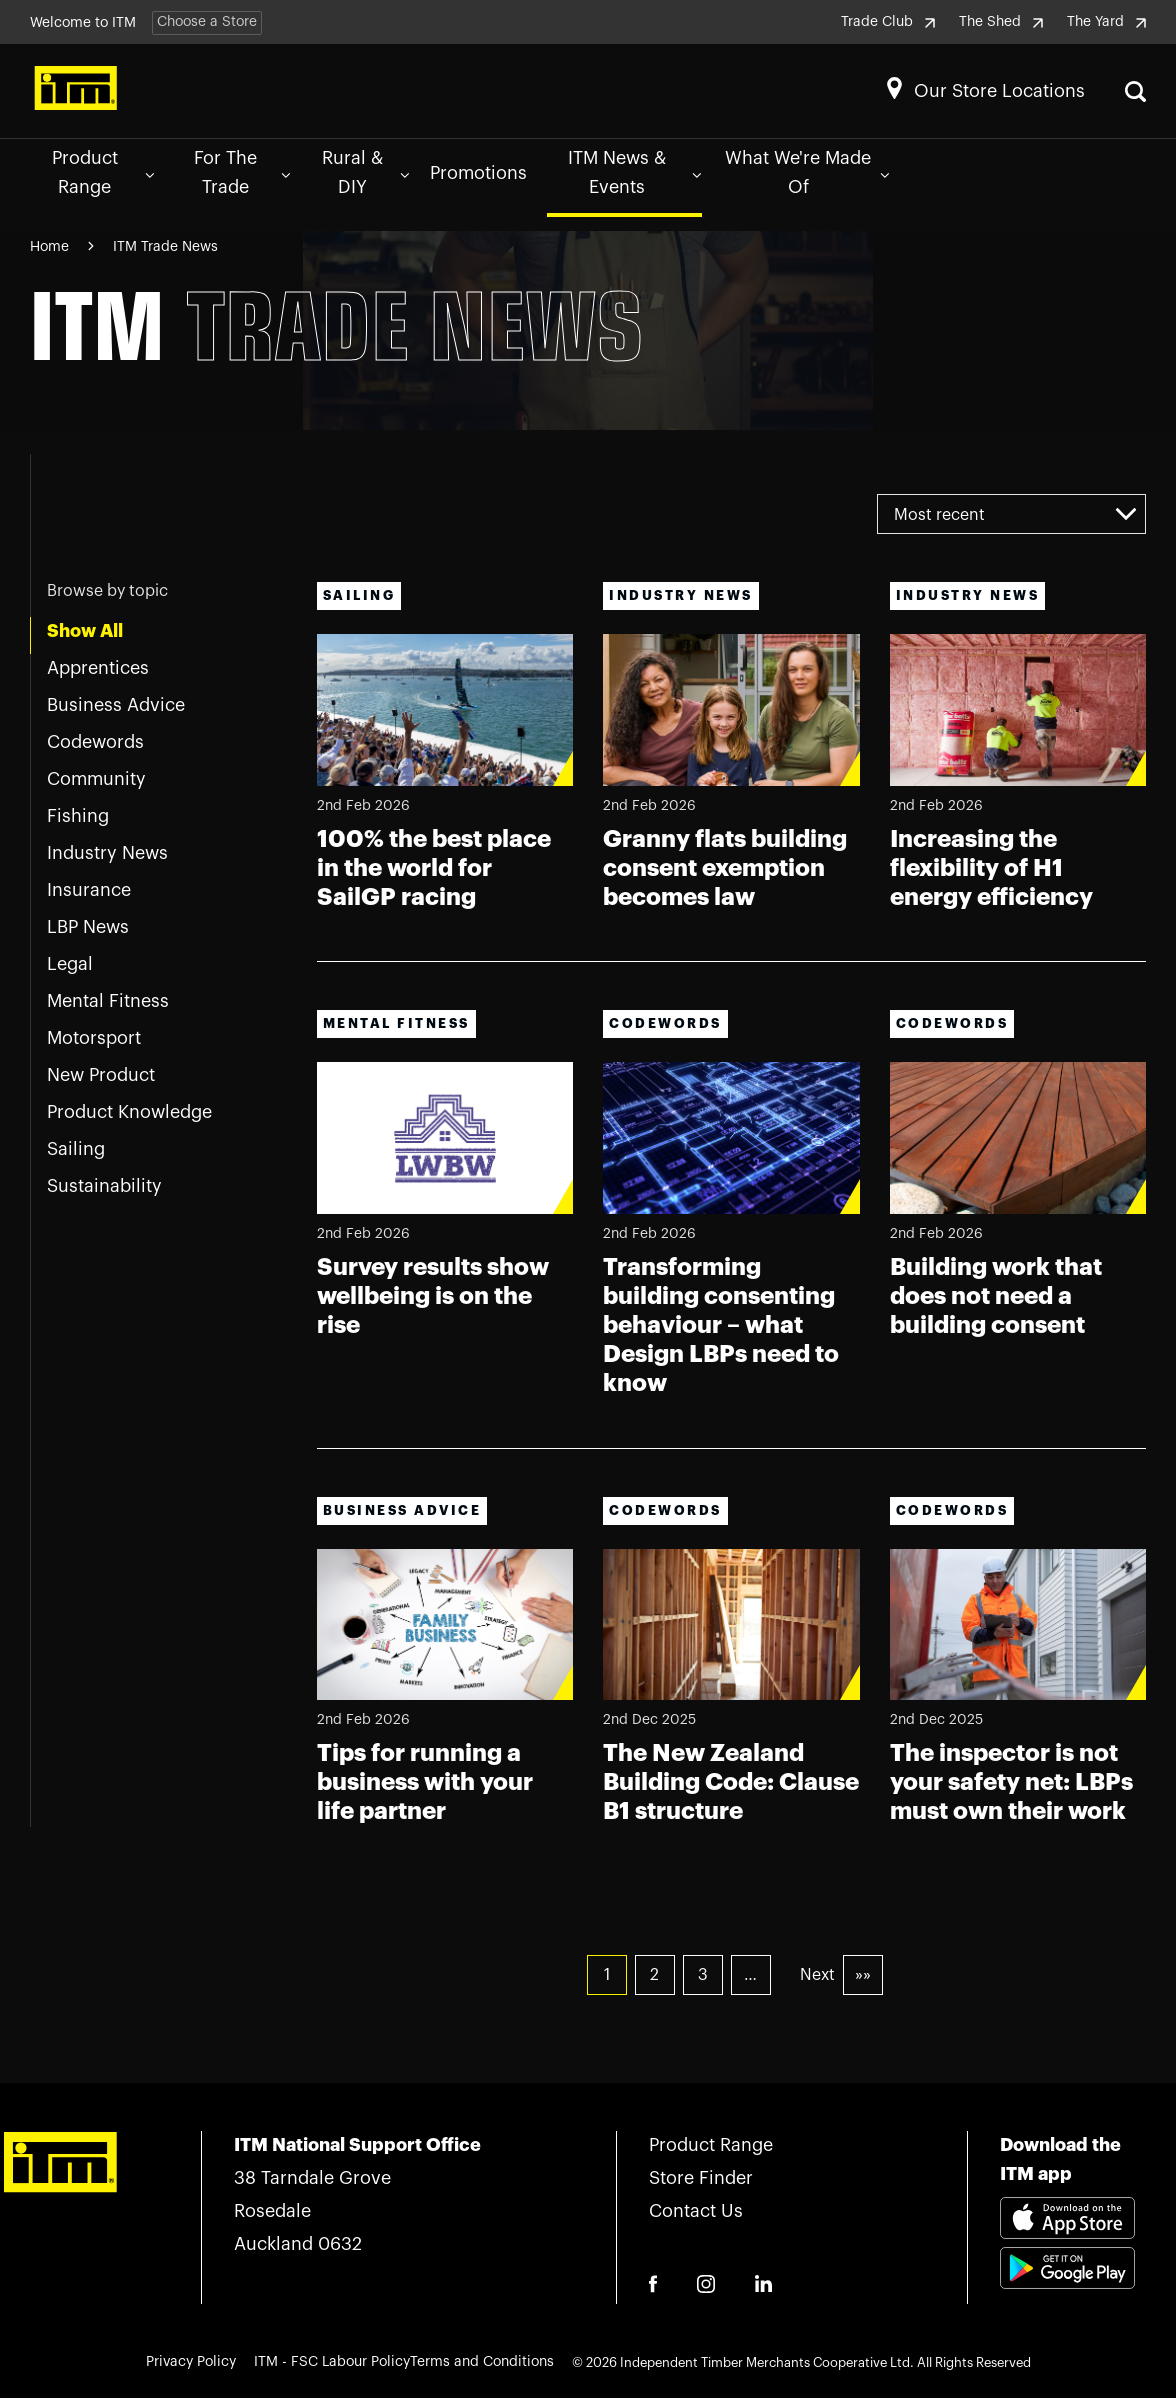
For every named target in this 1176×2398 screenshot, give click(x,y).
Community (96, 779)
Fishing (78, 816)
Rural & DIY (365, 172)
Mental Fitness (108, 1001)
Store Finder (701, 2179)
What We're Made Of (807, 172)
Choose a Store (207, 22)
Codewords (95, 742)
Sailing (76, 1149)
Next (817, 1976)
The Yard (1106, 22)
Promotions (478, 173)
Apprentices (98, 668)
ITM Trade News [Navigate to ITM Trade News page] (165, 247)
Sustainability (104, 1186)
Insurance (89, 890)
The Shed (1001, 22)
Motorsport (94, 1038)
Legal (70, 964)
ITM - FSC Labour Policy (332, 2362)
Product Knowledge (129, 1112)
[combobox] (1011, 514)
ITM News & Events (635, 172)
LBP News (88, 927)
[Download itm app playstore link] (1067, 2293)
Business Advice (116, 705)
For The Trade (242, 172)
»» (863, 1976)
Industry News (107, 853)
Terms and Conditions (482, 2362)
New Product (101, 1075)
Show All (85, 631)
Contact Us (696, 2212)
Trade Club (888, 22)
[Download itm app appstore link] (1067, 2222)
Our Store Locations (999, 91)
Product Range (103, 172)
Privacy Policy (191, 2362)
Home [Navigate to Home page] (49, 247)
